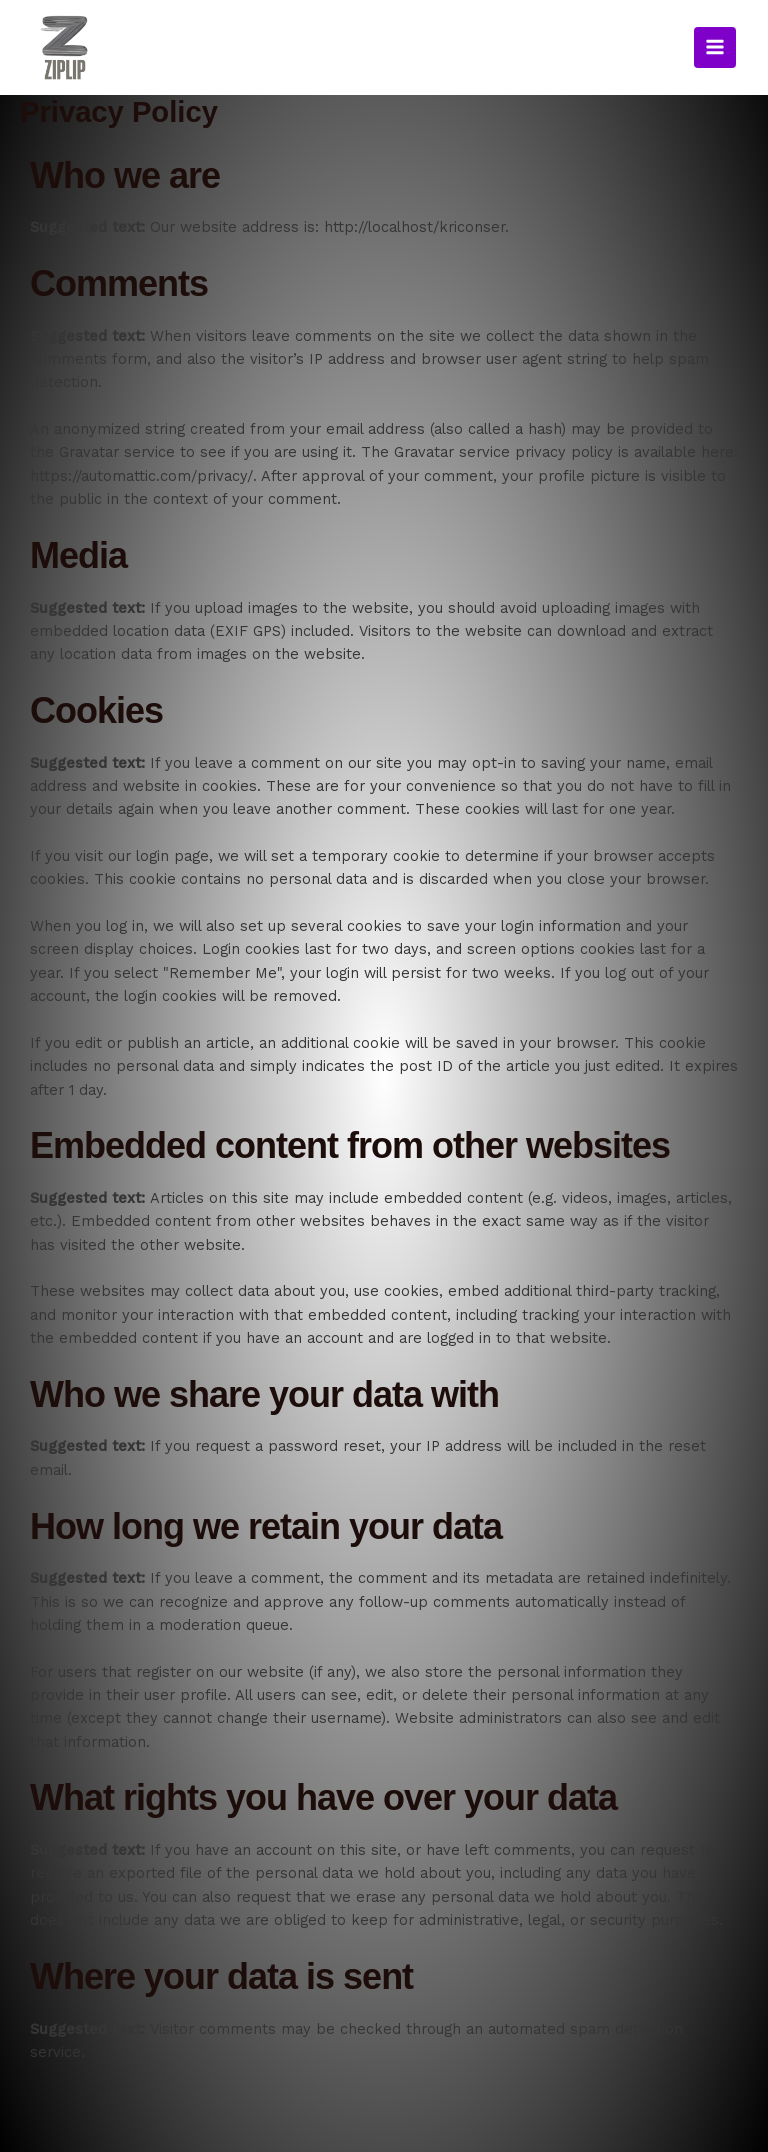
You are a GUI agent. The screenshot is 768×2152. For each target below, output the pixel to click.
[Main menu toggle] (715, 75)
